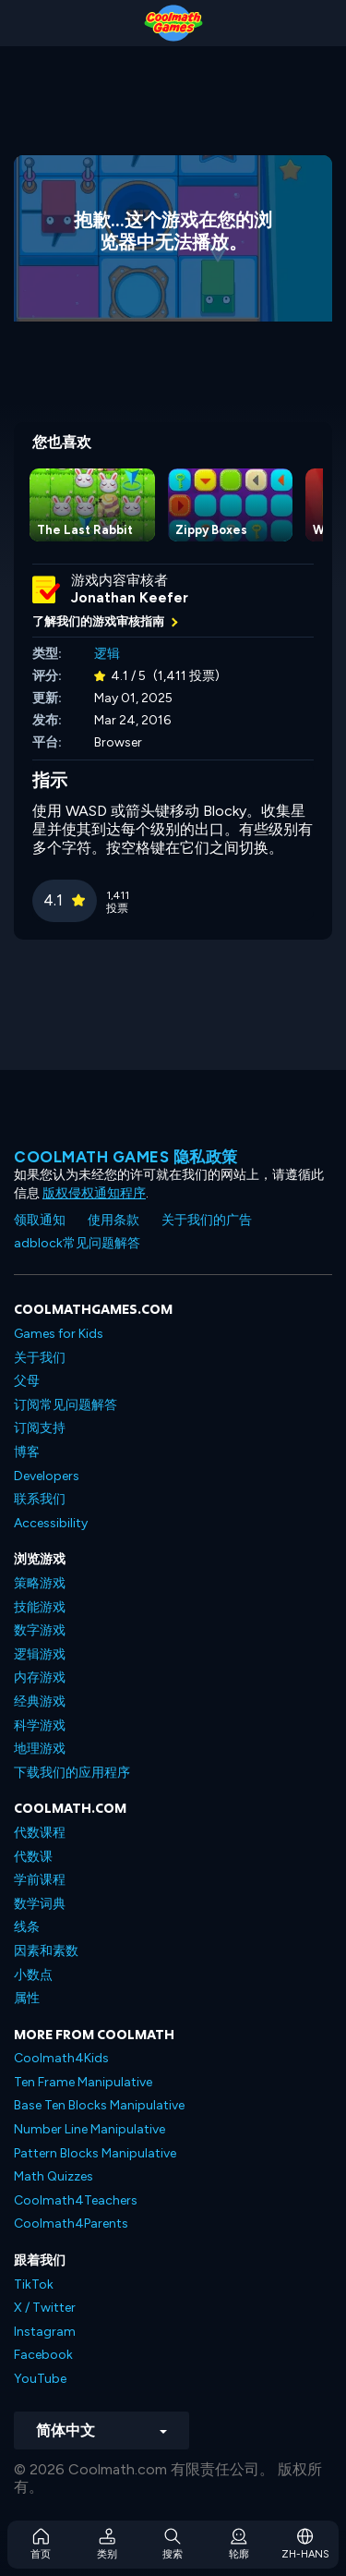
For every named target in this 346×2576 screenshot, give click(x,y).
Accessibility (51, 1523)
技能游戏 (40, 1607)
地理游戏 (40, 1748)
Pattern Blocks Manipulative (95, 2153)
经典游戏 (40, 1701)
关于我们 (40, 1358)
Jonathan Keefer (129, 597)
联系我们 (40, 1499)
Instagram (45, 2331)
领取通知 (40, 1220)
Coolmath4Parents (71, 2223)
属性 (27, 1998)
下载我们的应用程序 (72, 1772)
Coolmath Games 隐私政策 (126, 1157)
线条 (27, 1927)
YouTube (40, 2379)
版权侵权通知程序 (94, 1193)
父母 (27, 1381)
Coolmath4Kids (61, 2058)
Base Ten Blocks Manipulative (99, 2105)
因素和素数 (46, 1951)
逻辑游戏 (40, 1654)
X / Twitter (45, 2307)
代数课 (33, 1857)
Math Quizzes (53, 2176)
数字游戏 (40, 1630)
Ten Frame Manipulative (83, 2082)
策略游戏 (40, 1583)
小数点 (33, 1975)
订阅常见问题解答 (65, 1405)
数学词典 (40, 1904)
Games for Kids (58, 1334)
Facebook (43, 2355)
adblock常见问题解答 (77, 1243)
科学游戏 (40, 1725)
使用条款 (113, 1220)
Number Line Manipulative (89, 2129)
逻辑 (107, 654)
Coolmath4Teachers (75, 2200)
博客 (27, 1452)
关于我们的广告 (206, 1220)
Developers (46, 1476)
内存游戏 (40, 1677)
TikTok (34, 2284)
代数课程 (40, 1833)
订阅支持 (40, 1428)
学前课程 (40, 1880)
